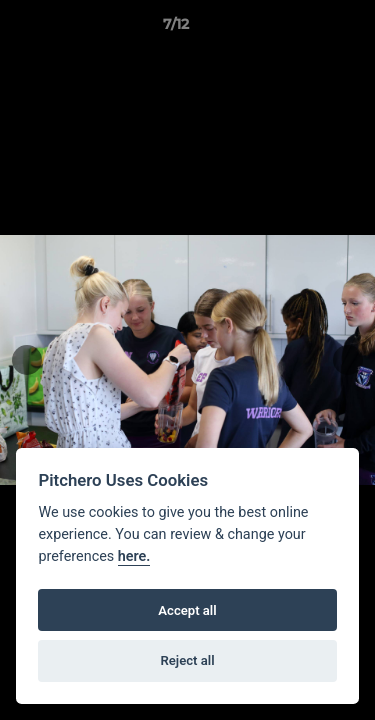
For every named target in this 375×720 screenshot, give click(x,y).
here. (134, 556)
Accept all (187, 610)
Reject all (187, 660)
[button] (303, 29)
